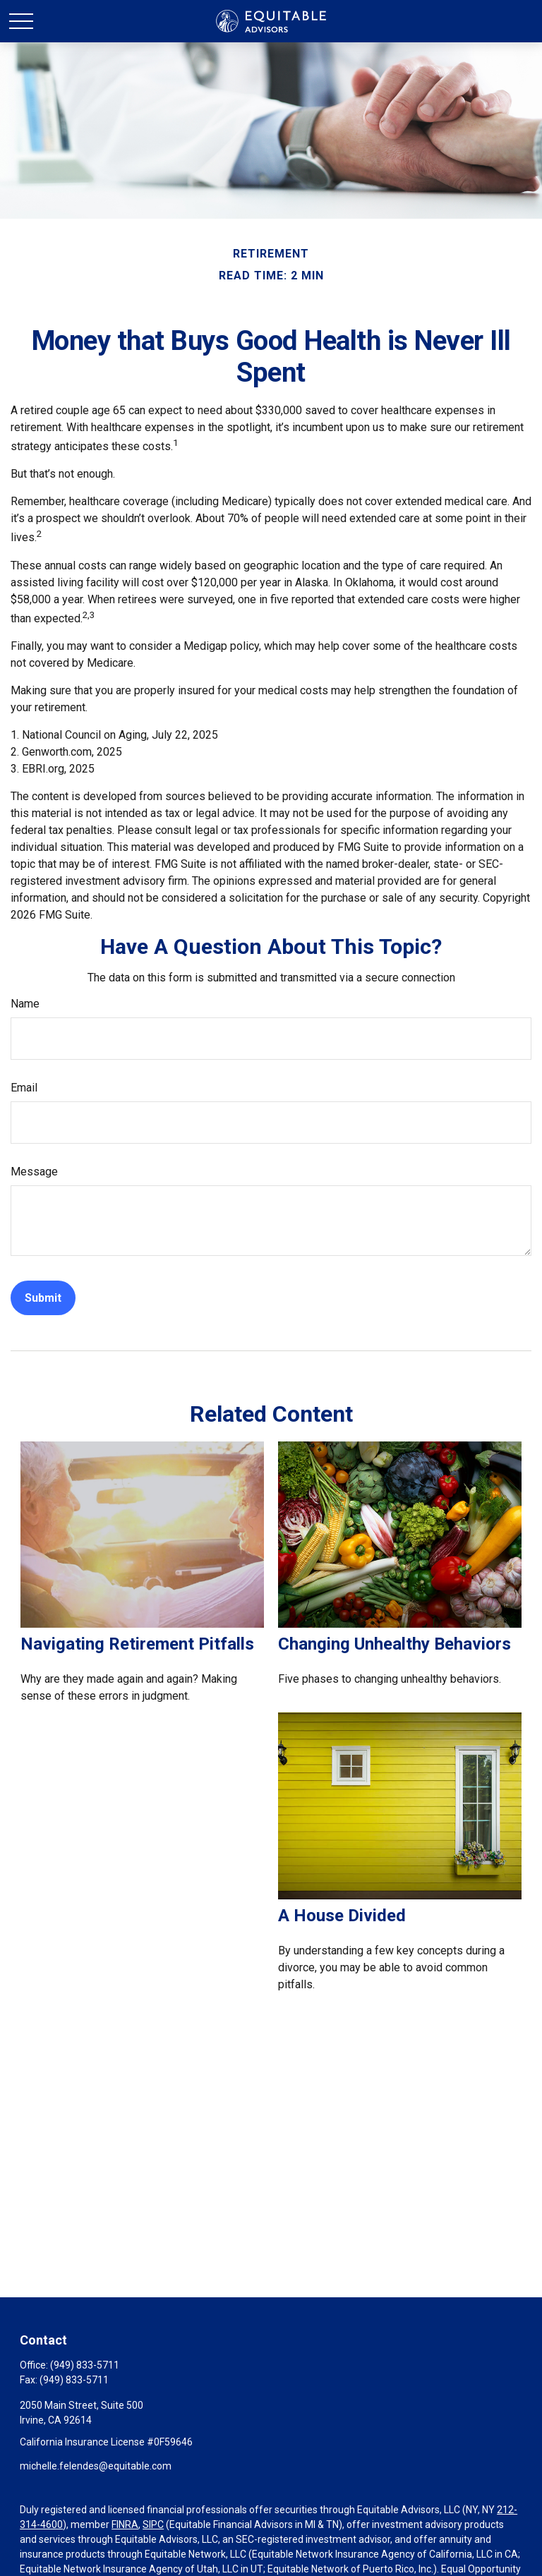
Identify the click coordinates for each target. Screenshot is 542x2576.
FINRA (125, 2524)
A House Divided (342, 1915)
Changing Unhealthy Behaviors (394, 1644)
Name (25, 1003)
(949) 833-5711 (84, 2365)
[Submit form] (43, 1298)
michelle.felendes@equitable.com (95, 2466)
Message (34, 1171)
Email (24, 1087)
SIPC (153, 2524)
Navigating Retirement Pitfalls (137, 1644)
